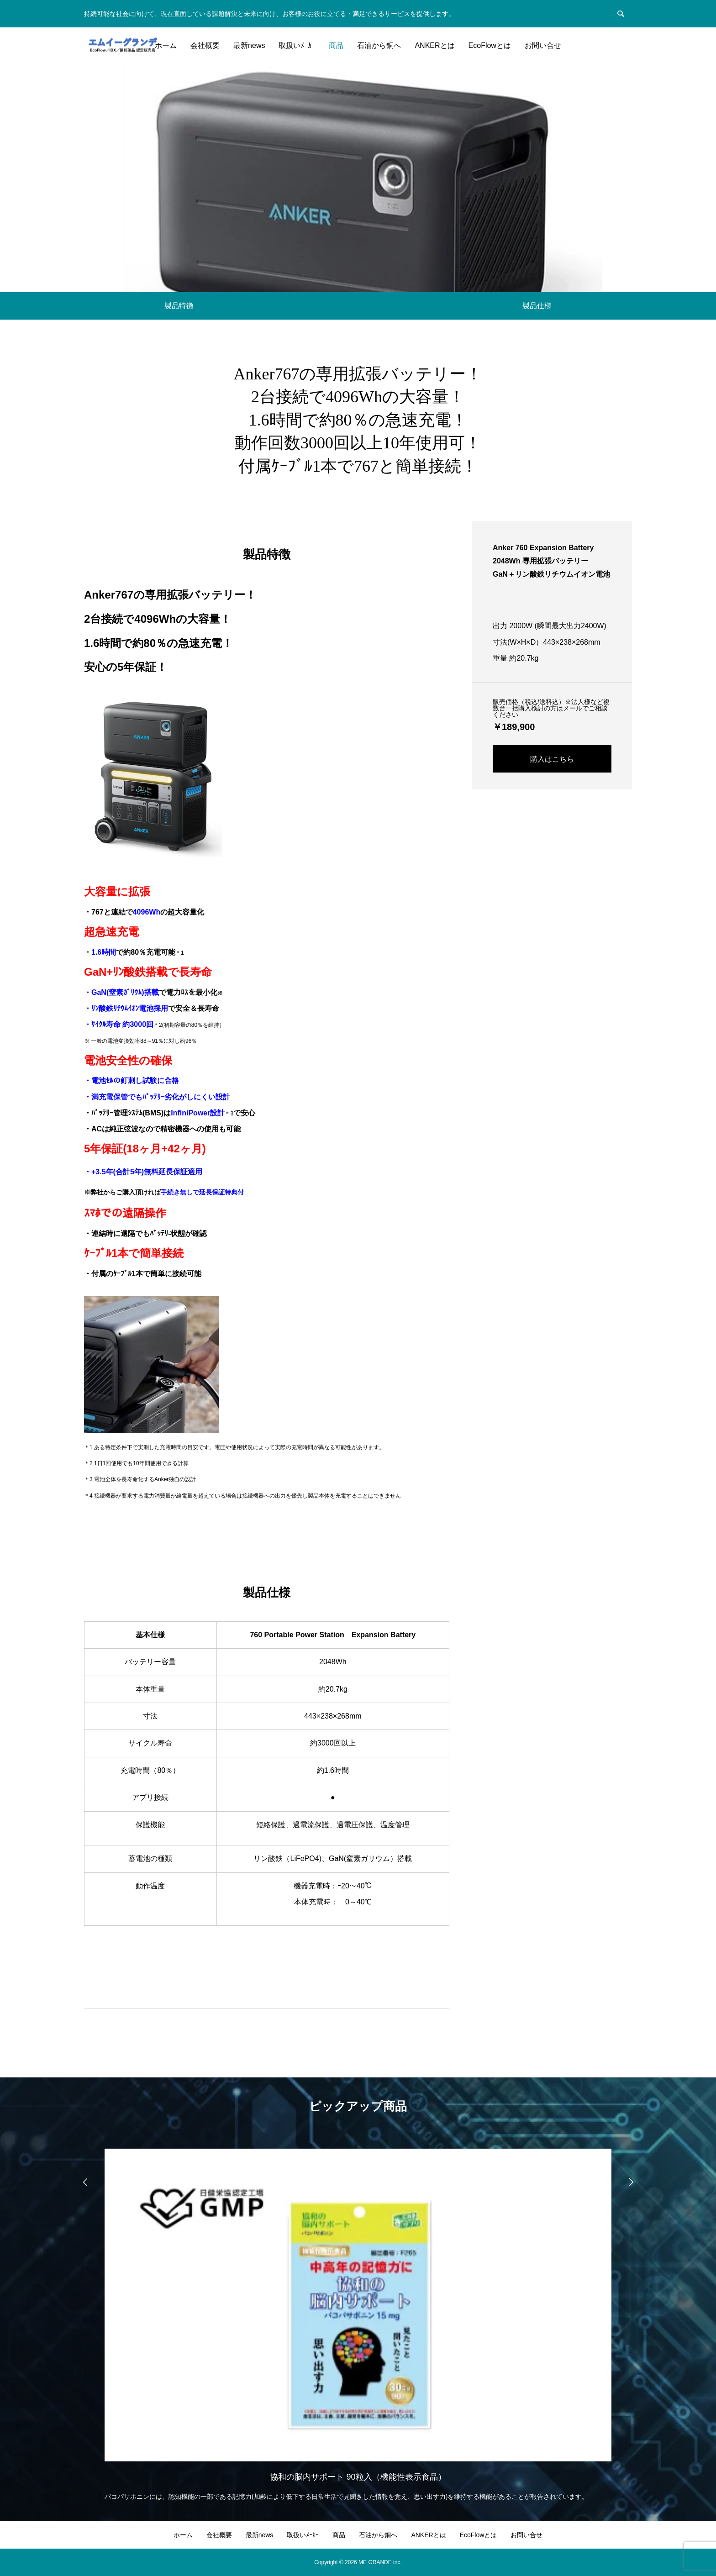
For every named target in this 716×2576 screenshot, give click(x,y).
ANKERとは (434, 45)
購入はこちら (552, 759)
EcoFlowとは (490, 45)
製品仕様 (537, 306)
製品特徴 (179, 306)
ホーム (166, 45)
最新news (249, 45)
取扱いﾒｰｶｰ (297, 45)
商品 (336, 45)
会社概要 (205, 45)
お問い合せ (543, 45)
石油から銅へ (379, 45)
